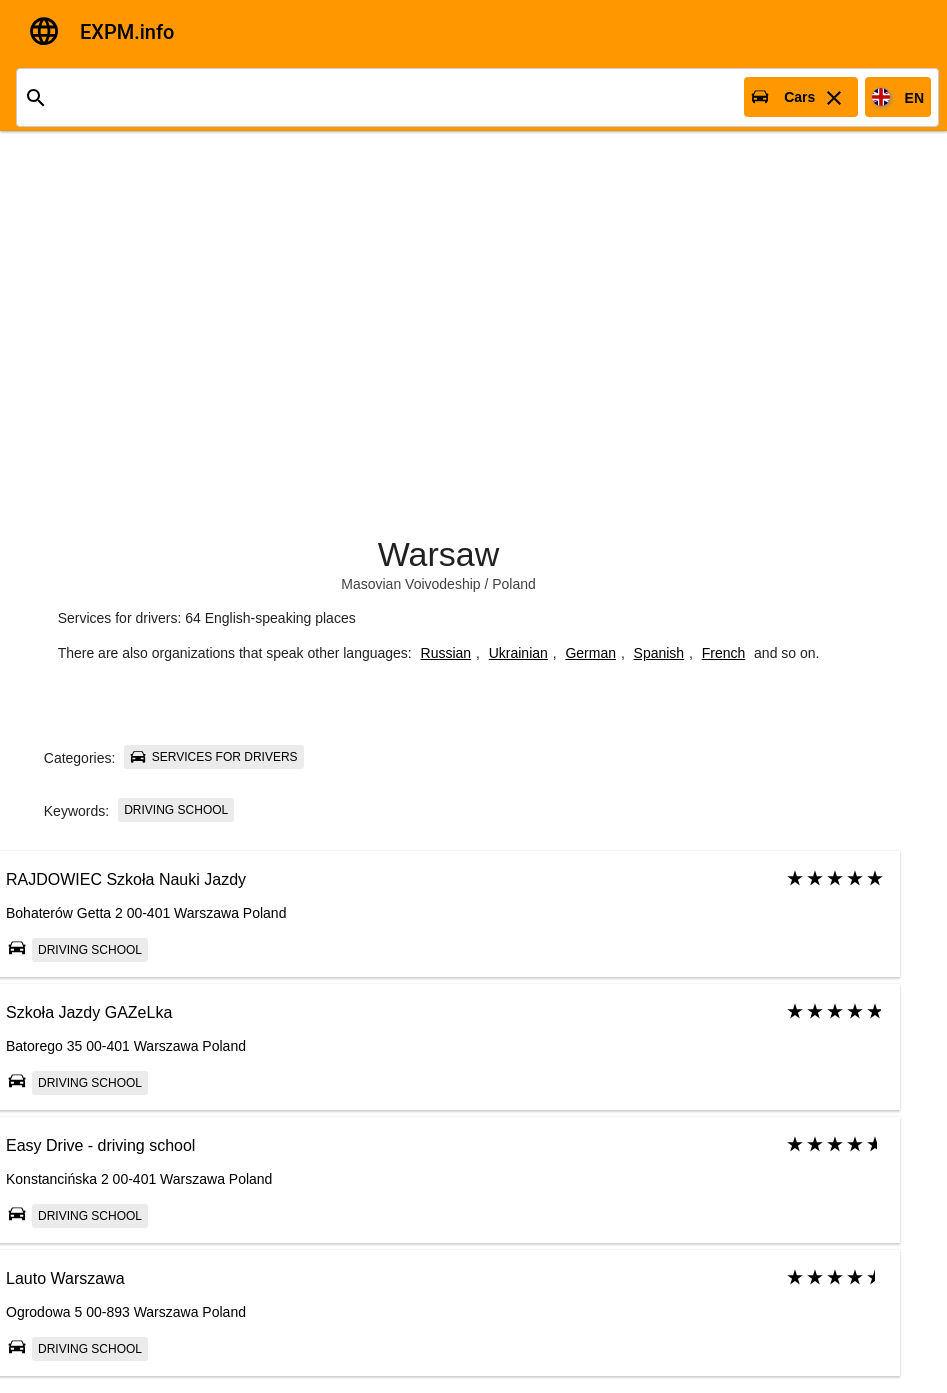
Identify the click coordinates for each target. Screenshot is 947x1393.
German (590, 653)
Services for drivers (213, 757)
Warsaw (439, 554)
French (724, 653)
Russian (446, 653)
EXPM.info (127, 32)
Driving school (176, 810)
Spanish (659, 653)
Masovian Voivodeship (410, 584)
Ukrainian (518, 653)
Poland (514, 584)
